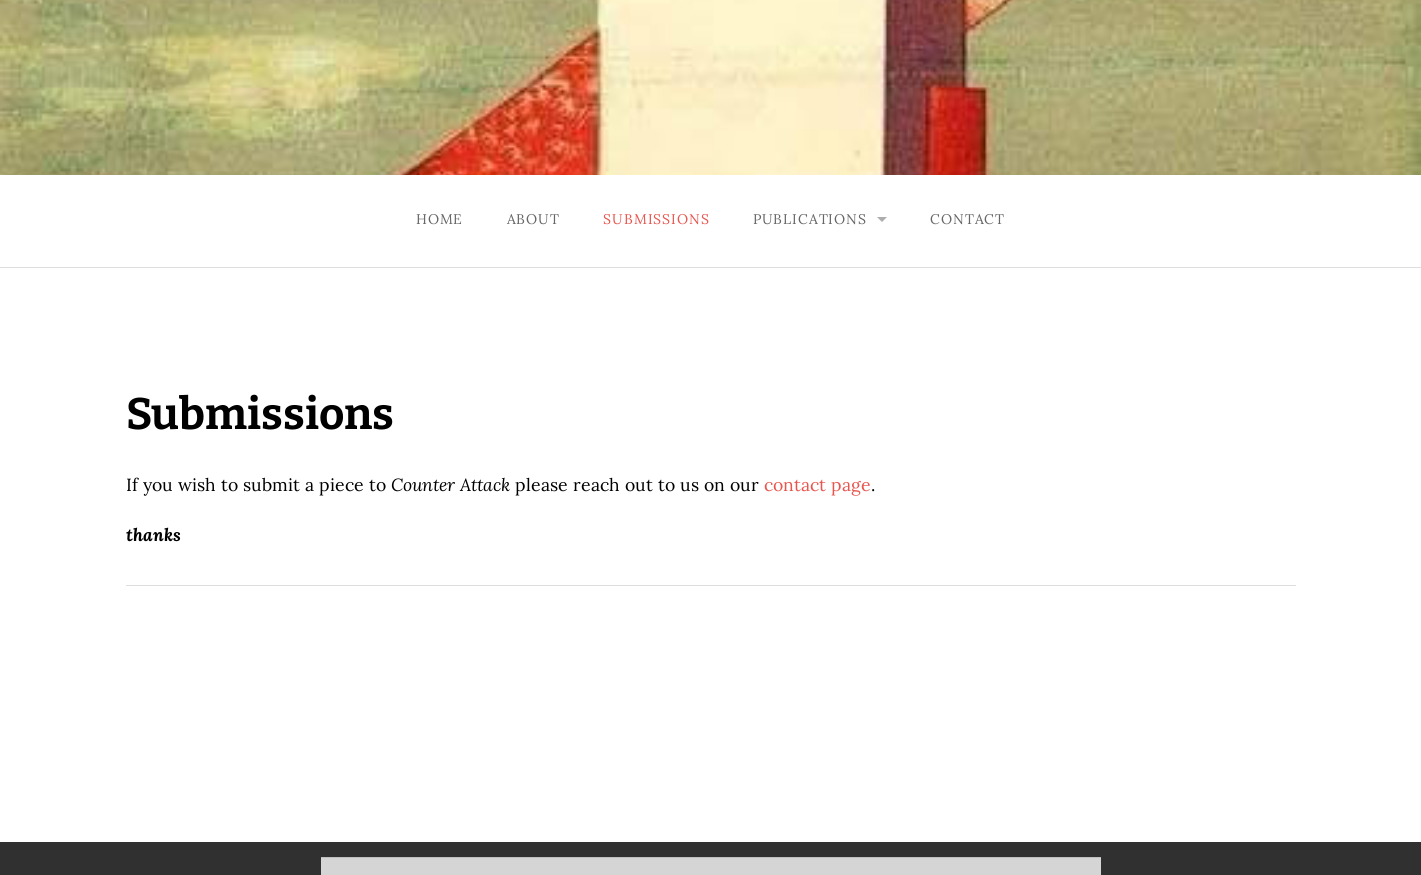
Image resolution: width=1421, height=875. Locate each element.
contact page (817, 484)
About (533, 219)
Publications (810, 219)
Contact (967, 219)
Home (439, 219)
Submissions (656, 219)
